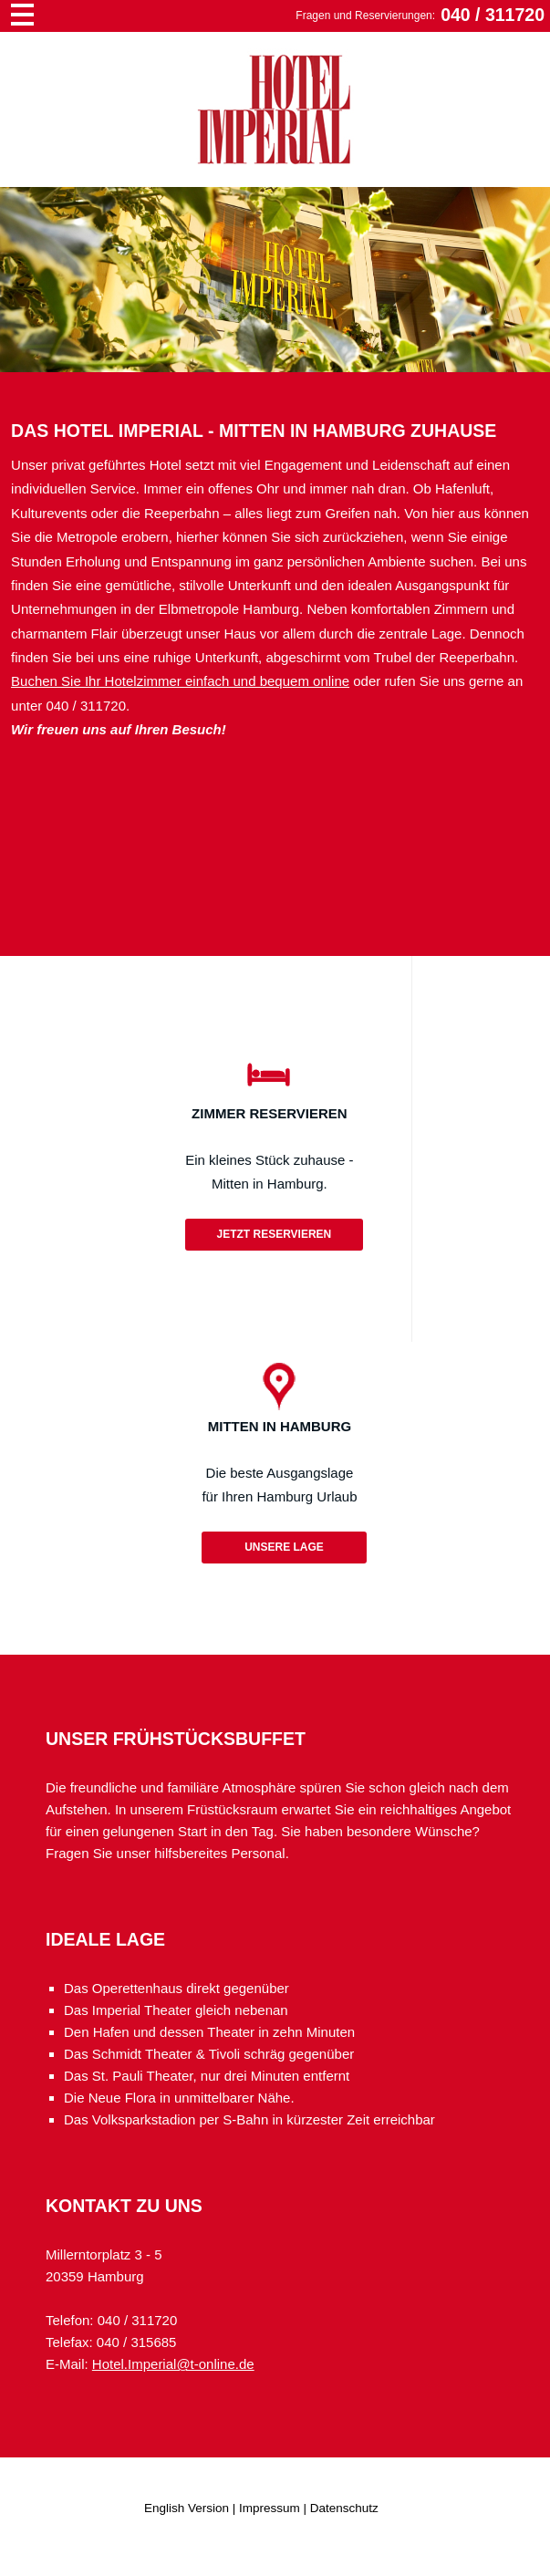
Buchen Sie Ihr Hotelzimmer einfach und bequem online (180, 681)
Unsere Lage (284, 1547)
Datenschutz (344, 2508)
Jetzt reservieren (273, 1234)
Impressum (269, 2508)
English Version (186, 2508)
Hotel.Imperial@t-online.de (173, 2364)
